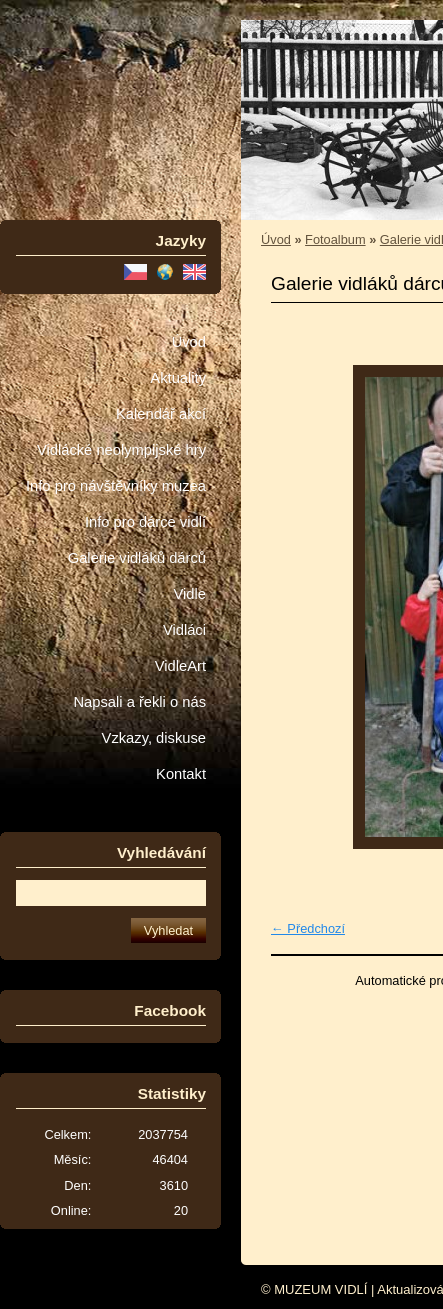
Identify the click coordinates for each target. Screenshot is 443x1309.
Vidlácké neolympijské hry (121, 450)
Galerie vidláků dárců (137, 558)
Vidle (190, 594)
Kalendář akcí (161, 414)
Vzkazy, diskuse (154, 738)
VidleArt (180, 666)
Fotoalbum (335, 239)
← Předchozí (308, 928)
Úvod (189, 342)
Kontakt (181, 774)
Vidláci (184, 630)
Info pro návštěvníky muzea (116, 486)
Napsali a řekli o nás (139, 702)
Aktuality (178, 378)
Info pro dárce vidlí (145, 522)
